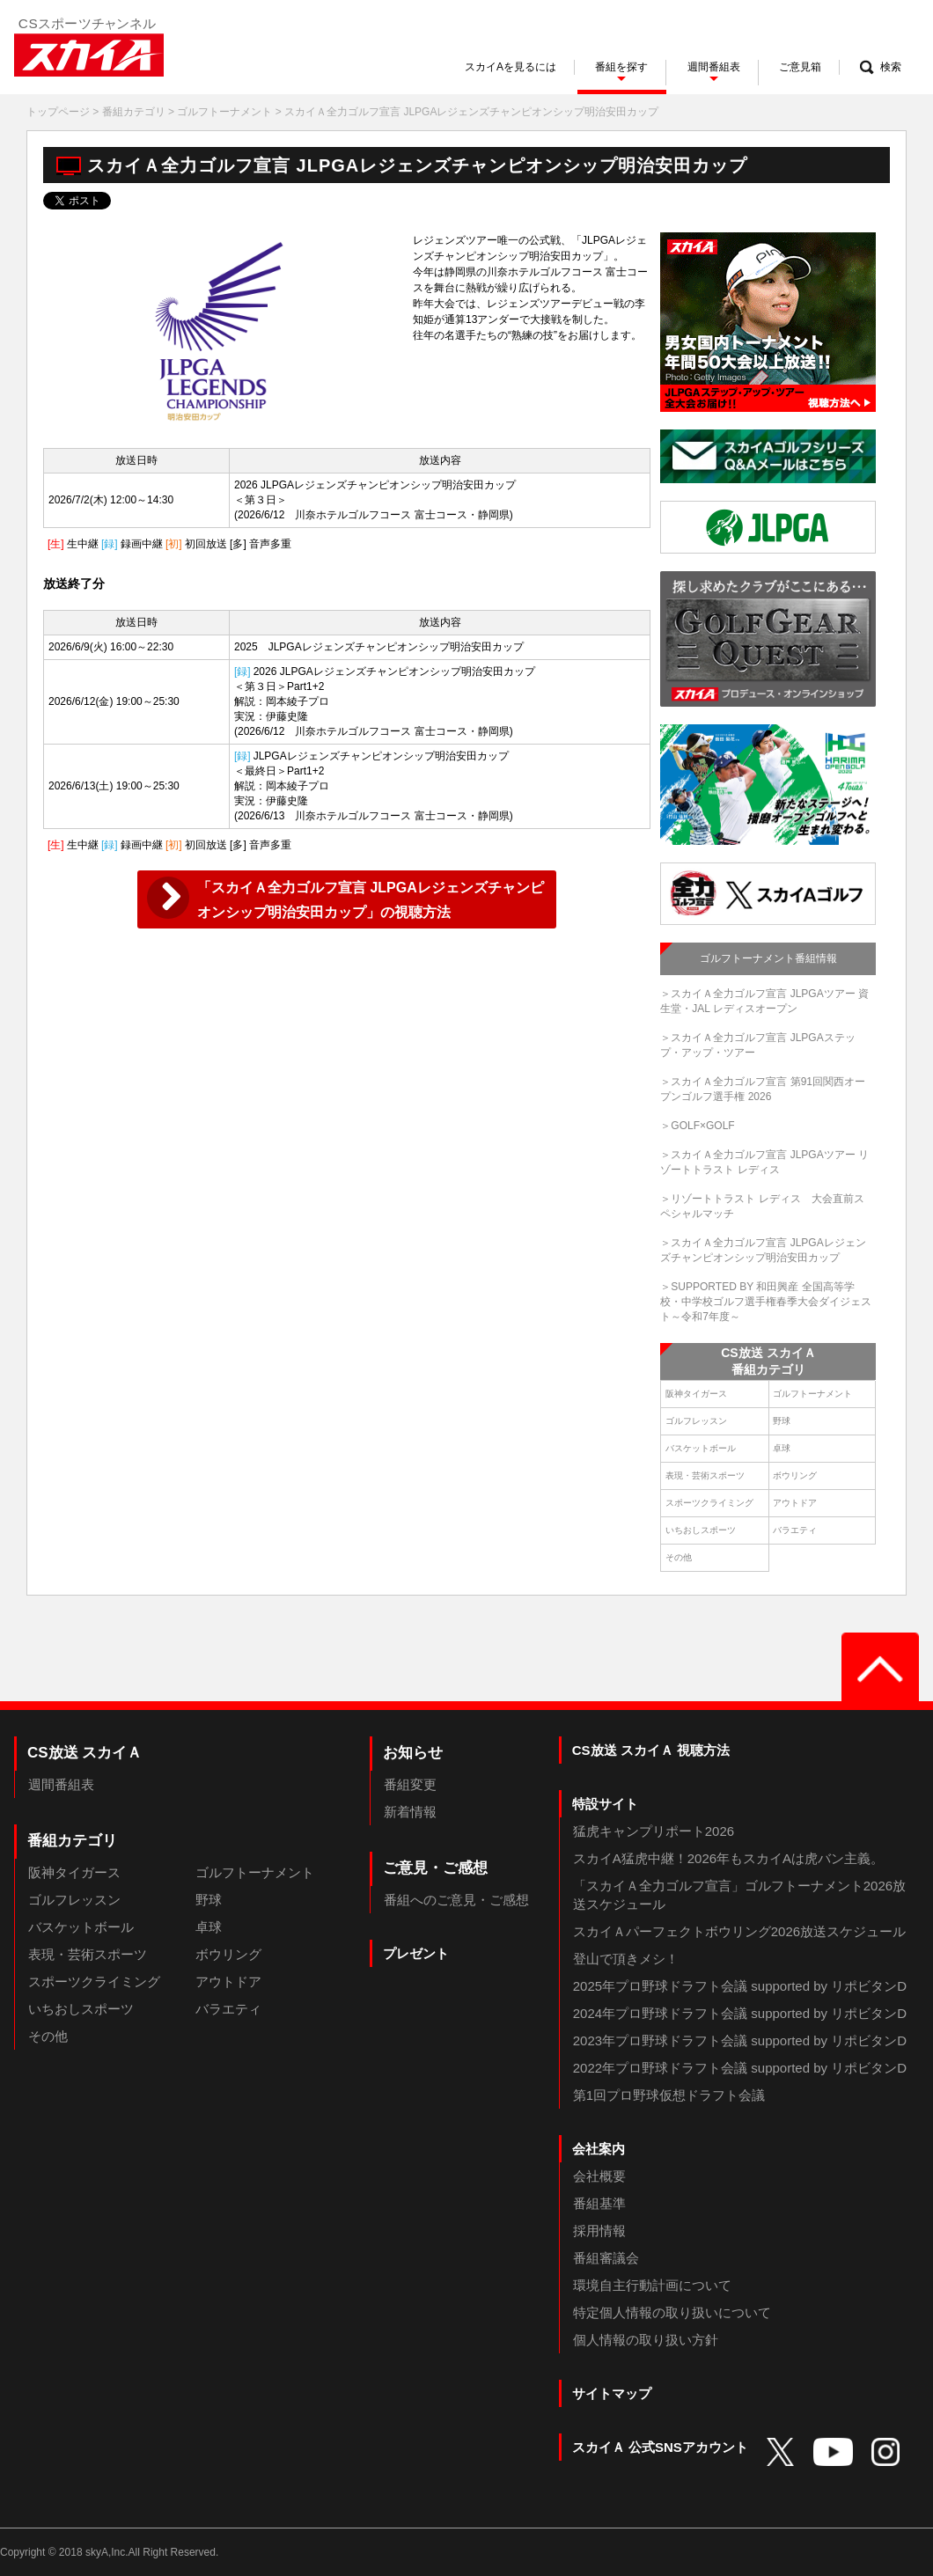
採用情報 (599, 2230)
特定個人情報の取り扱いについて (672, 2312)
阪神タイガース (696, 1393)
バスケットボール (700, 1448)
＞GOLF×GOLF (697, 1125)
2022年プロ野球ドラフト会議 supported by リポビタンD (740, 2067)
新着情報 (410, 1811)
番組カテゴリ (133, 112)
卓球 (781, 1448)
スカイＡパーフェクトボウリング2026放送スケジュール (739, 1931)
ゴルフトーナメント (224, 112)
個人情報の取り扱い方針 (645, 2339)
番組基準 (599, 2203)
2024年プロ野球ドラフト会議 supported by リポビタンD (740, 2013)
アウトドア (795, 1503)
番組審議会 (606, 2257)
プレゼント (416, 1953)
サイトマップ (611, 2393)
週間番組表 (61, 1784)
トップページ (58, 112)
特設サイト (605, 1803)
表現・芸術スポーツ (705, 1475)
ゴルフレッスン (696, 1421)
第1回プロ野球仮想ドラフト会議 (669, 2095)
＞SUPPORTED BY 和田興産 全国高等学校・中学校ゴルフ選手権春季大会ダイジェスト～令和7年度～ (765, 1302)
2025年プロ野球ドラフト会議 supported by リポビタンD (740, 1985)
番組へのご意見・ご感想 (456, 1899)
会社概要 (599, 2176)
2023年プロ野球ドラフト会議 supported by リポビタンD (740, 2040)
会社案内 (598, 2148)
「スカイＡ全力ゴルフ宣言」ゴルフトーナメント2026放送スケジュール (739, 1895)
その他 (678, 1557)
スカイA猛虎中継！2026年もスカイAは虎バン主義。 (728, 1858)
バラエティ (795, 1530)
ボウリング (795, 1475)
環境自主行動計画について (652, 2285)
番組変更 (410, 1784)
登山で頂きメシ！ (626, 1958)
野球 (781, 1421)
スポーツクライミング (709, 1503)
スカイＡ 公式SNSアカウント (660, 2447)
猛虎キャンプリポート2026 (653, 1831)
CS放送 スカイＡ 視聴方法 (651, 1750)
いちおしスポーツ (700, 1530)
